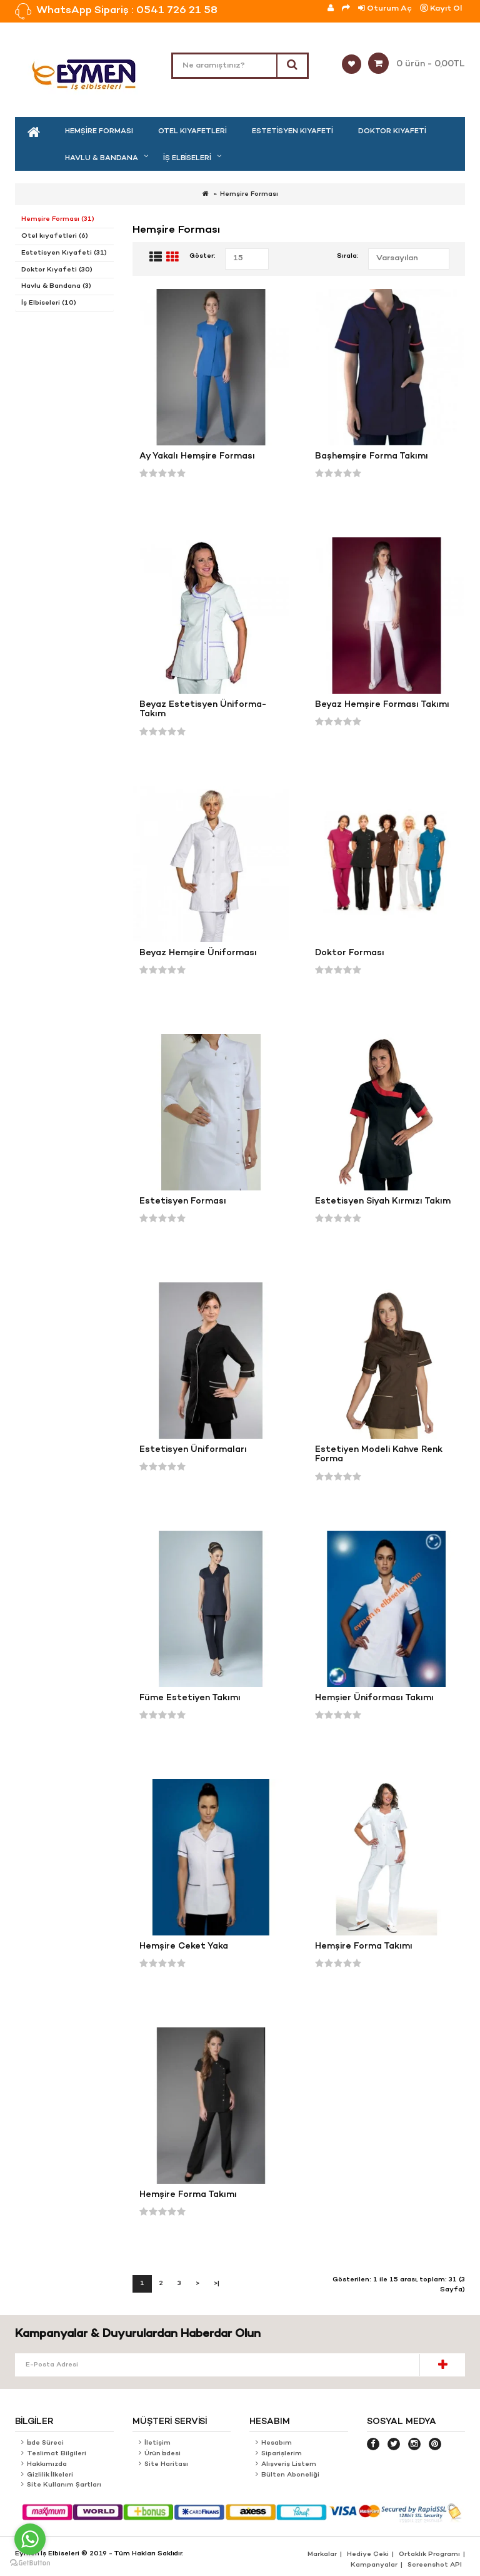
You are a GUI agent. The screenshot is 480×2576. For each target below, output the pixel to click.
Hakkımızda (47, 2464)
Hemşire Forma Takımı (363, 1946)
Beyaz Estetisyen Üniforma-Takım (202, 710)
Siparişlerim (281, 2453)
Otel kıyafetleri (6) (54, 236)
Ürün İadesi (162, 2453)
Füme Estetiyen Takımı (190, 1698)
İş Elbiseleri (187, 158)
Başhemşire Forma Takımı (371, 456)
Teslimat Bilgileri (56, 2453)
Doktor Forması (349, 953)
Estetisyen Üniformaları (193, 1450)
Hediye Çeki (368, 2554)
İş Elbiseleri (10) (48, 303)
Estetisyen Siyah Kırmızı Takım (383, 1201)
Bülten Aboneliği (290, 2475)
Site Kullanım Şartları (64, 2485)
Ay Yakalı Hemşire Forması (197, 456)
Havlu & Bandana (101, 158)
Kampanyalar (374, 2565)
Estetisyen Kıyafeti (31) (64, 253)
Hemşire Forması (99, 131)
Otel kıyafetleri (192, 131)
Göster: (202, 256)
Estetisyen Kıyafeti (292, 131)
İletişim (157, 2443)
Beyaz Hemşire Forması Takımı (382, 705)
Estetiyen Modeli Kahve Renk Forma (378, 1455)
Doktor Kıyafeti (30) (56, 270)
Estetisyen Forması (182, 1201)
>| (216, 2283)
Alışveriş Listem (288, 2464)
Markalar (322, 2554)
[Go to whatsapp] (30, 2539)
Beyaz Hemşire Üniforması (198, 953)
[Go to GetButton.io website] (30, 2563)
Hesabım (276, 2443)
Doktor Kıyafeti (392, 131)
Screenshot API (435, 2565)
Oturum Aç (385, 8)
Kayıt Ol (441, 8)
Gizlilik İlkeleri (50, 2475)
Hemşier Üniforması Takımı (374, 1698)
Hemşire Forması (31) (57, 219)
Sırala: (348, 256)
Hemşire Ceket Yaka (183, 1946)
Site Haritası (166, 2464)
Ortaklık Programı (429, 2554)
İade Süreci (45, 2443)
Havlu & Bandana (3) (56, 286)
